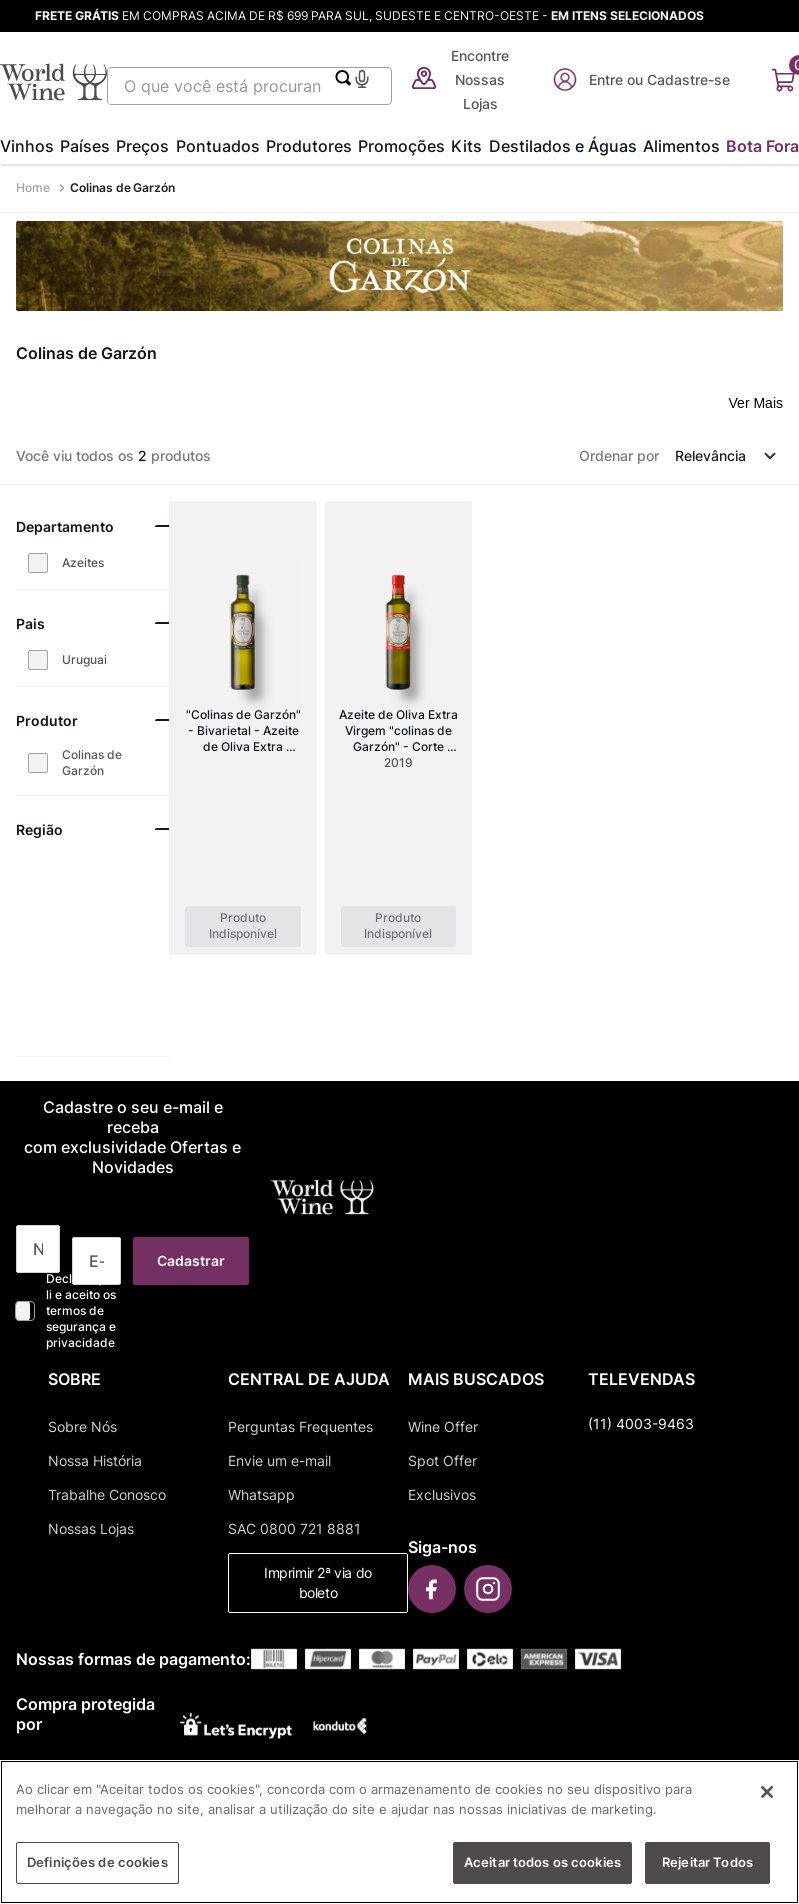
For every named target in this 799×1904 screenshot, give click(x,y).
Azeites (83, 562)
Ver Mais (756, 403)
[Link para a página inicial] (35, 188)
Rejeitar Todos (707, 1872)
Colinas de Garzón (122, 187)
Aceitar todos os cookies (542, 1872)
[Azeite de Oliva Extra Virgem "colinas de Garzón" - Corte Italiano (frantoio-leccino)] (398, 728)
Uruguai (84, 659)
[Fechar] (767, 1802)
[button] (362, 76)
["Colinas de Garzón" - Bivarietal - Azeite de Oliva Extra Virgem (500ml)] (242, 728)
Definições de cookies (97, 1872)
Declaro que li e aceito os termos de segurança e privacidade (81, 1310)
